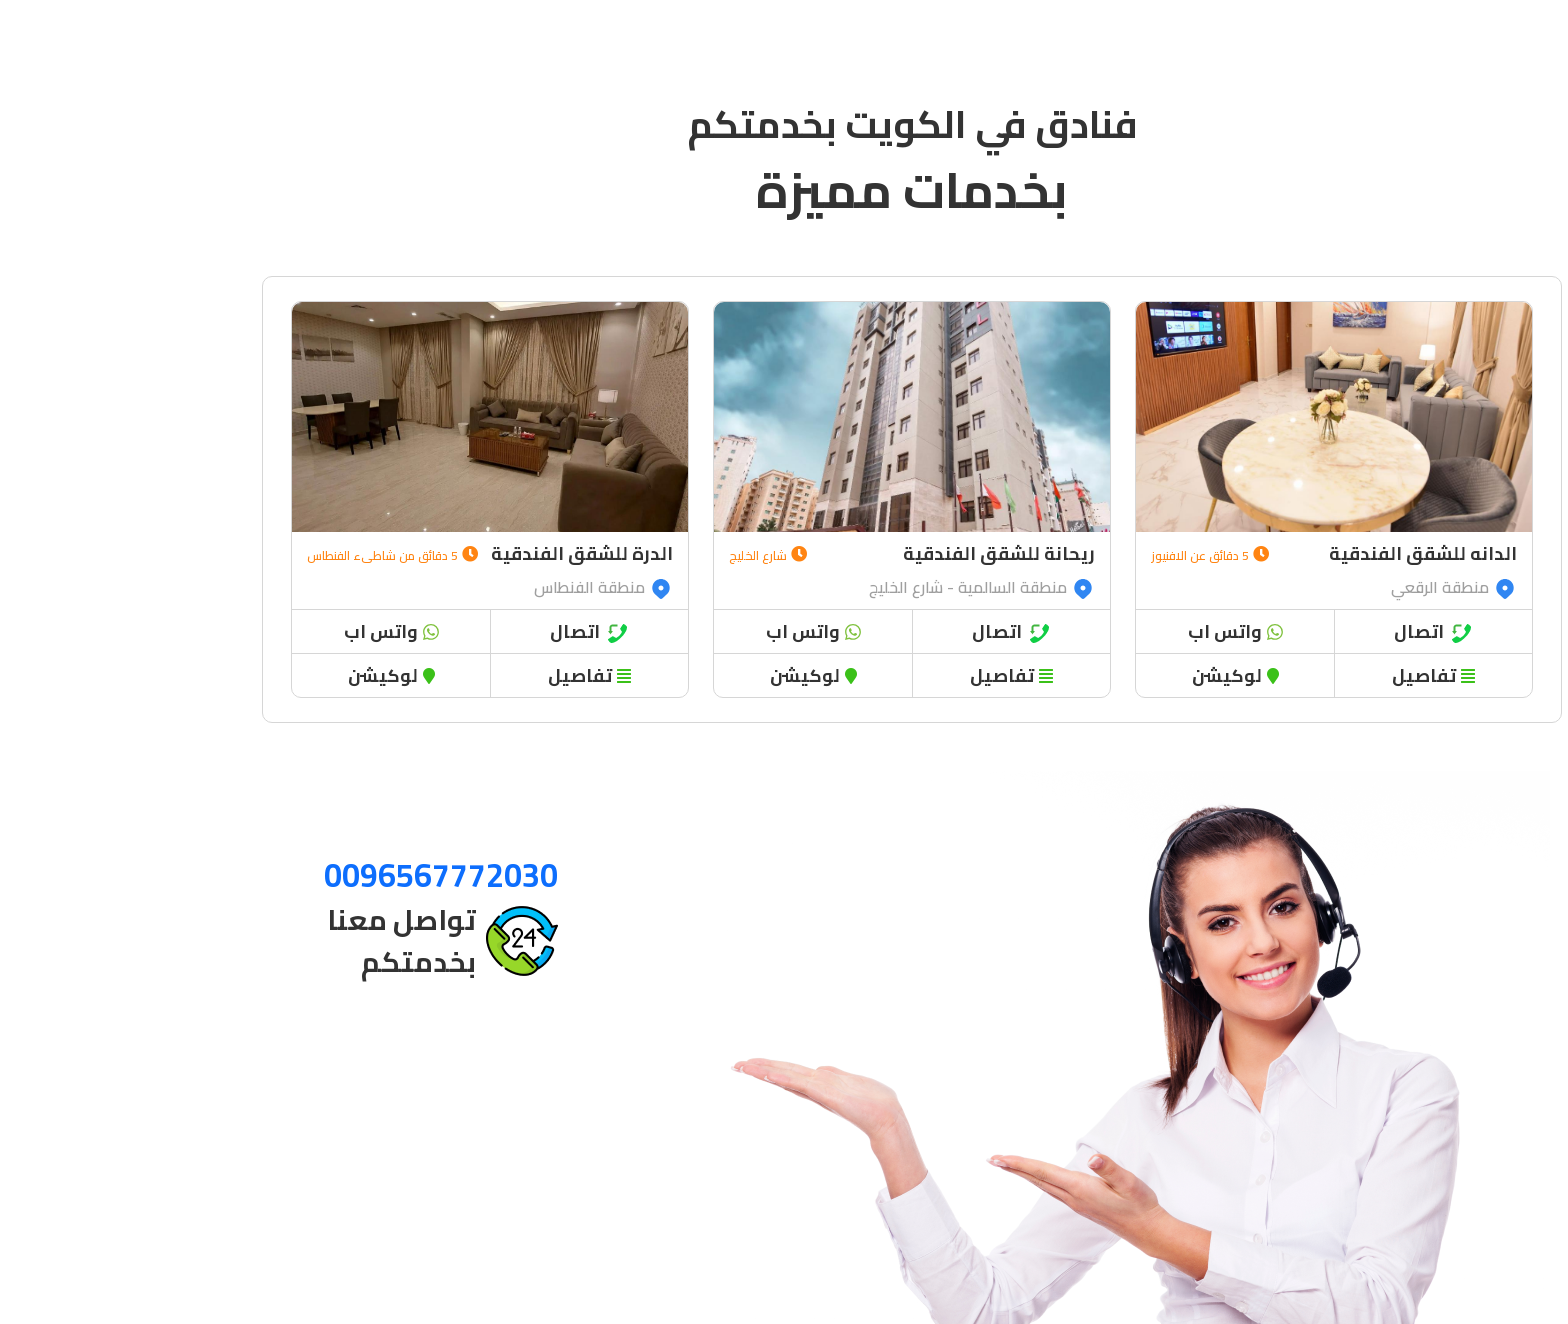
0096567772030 (313, 875)
